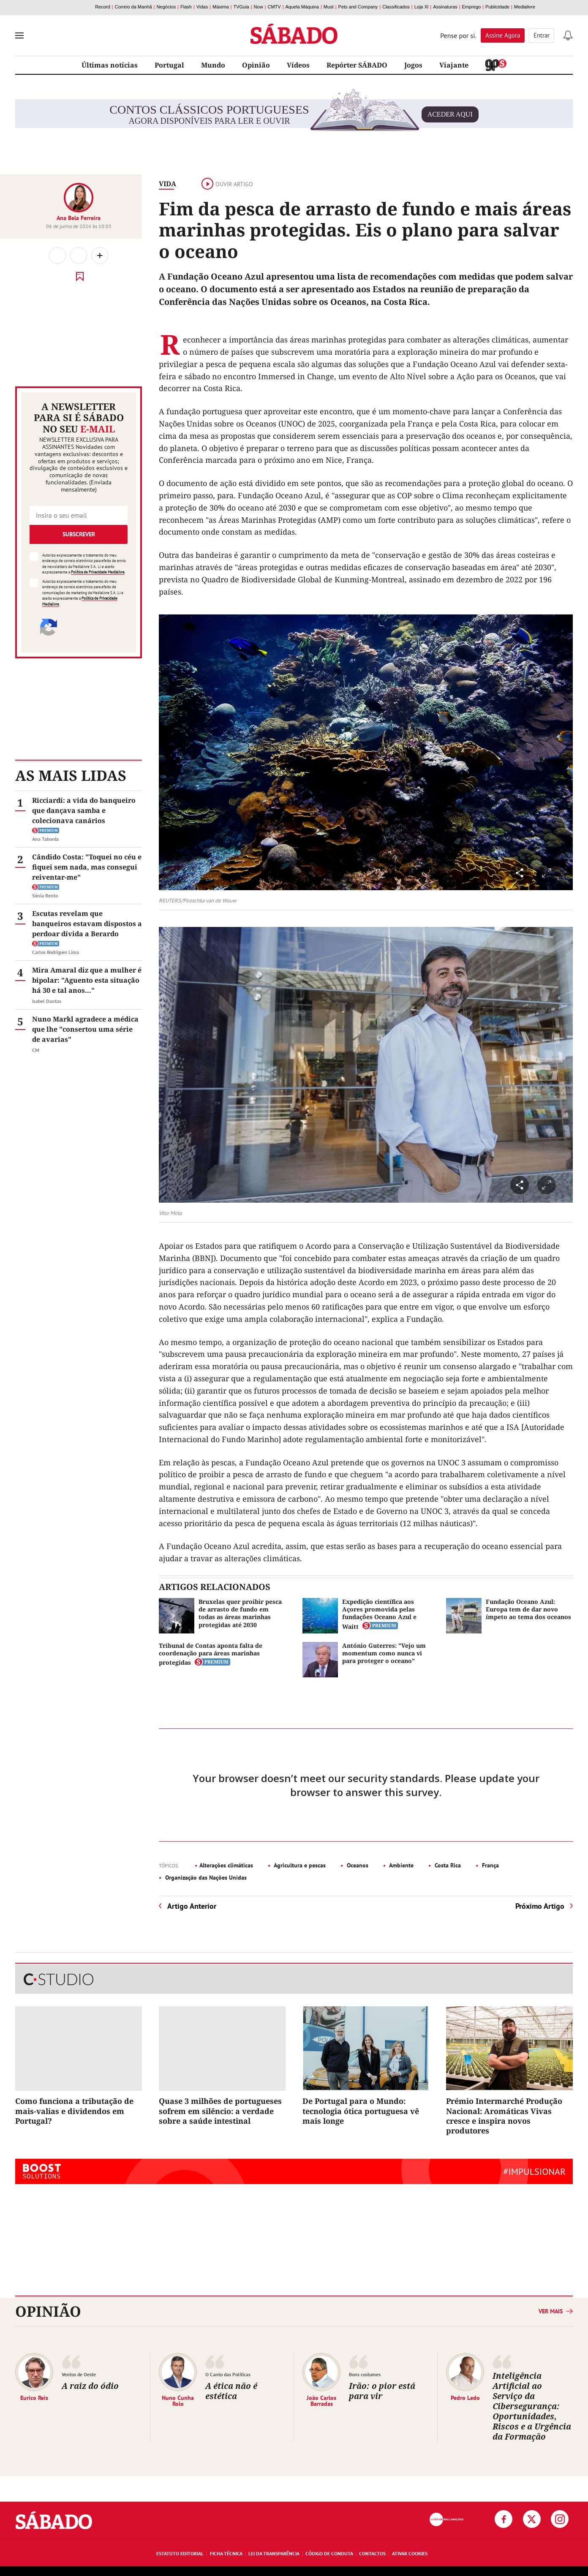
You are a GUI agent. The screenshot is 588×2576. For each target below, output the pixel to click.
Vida (167, 183)
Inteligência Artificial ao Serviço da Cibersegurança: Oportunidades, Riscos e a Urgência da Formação (532, 2406)
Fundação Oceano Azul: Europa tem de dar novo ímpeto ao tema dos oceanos (528, 1609)
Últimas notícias (110, 65)
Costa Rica (447, 1865)
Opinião (256, 65)
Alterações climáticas (226, 1865)
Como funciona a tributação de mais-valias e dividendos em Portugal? (74, 2111)
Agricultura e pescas (299, 1865)
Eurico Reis (34, 2397)
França (489, 1865)
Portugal (169, 65)
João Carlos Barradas (321, 2400)
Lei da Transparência (273, 2553)
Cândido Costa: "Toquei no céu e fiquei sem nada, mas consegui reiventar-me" (87, 867)
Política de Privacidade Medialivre (98, 572)
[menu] (19, 35)
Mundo (213, 65)
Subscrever (79, 534)
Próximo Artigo (539, 1906)
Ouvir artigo (227, 184)
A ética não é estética (231, 2391)
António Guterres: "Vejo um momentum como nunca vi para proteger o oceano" (384, 1653)
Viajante (453, 65)
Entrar (542, 35)
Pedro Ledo (465, 2397)
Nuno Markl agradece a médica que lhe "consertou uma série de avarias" (85, 1029)
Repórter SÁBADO (357, 65)
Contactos (372, 2553)
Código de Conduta (329, 2553)
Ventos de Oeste (79, 2374)
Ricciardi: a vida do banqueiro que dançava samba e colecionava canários (84, 810)
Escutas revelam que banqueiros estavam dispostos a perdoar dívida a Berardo (87, 923)
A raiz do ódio (90, 2385)
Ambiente (401, 1865)
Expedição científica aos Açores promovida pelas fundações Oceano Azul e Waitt (379, 1614)
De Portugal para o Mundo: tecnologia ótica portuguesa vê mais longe (360, 2111)
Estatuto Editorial (180, 2553)
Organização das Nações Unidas (205, 1877)
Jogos (413, 65)
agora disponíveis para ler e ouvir (293, 114)
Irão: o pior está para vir (382, 2391)
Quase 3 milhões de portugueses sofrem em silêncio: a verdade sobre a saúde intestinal (220, 2111)
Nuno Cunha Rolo (178, 2400)
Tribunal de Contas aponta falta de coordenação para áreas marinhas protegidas (210, 1653)
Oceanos (356, 1865)
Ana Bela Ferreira (79, 218)
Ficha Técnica (226, 2553)
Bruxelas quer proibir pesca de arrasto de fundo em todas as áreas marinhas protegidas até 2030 (240, 1613)
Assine (502, 35)
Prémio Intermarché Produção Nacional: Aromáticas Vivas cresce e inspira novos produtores (504, 2116)
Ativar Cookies (409, 2553)
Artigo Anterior (191, 1906)
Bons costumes (365, 2374)
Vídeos (298, 65)
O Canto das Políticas (227, 2374)
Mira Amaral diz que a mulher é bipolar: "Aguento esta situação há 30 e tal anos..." (87, 980)
